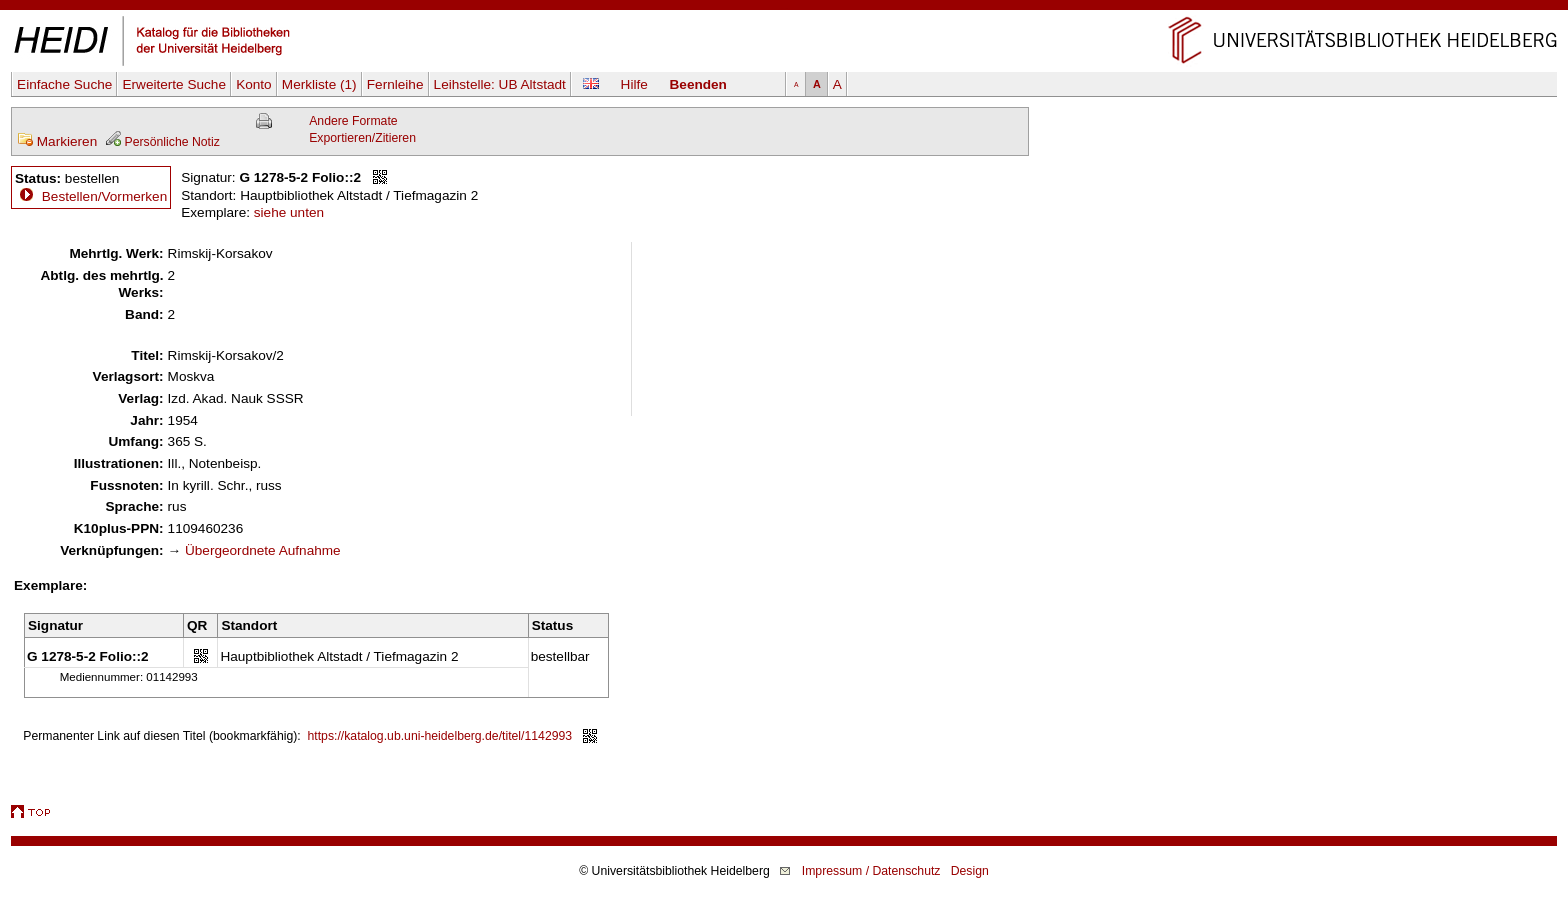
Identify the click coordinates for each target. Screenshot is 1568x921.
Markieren (57, 141)
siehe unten (289, 212)
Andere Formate (353, 121)
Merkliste (319, 84)
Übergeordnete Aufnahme (263, 550)
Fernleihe (395, 84)
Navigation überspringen (784, 8)
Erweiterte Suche (174, 84)
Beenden (698, 84)
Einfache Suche (64, 84)
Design (970, 871)
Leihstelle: (500, 84)
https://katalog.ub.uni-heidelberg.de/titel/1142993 (440, 736)
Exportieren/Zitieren (362, 138)
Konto (254, 84)
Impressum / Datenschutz (871, 871)
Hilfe (634, 84)
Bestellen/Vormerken (104, 196)
